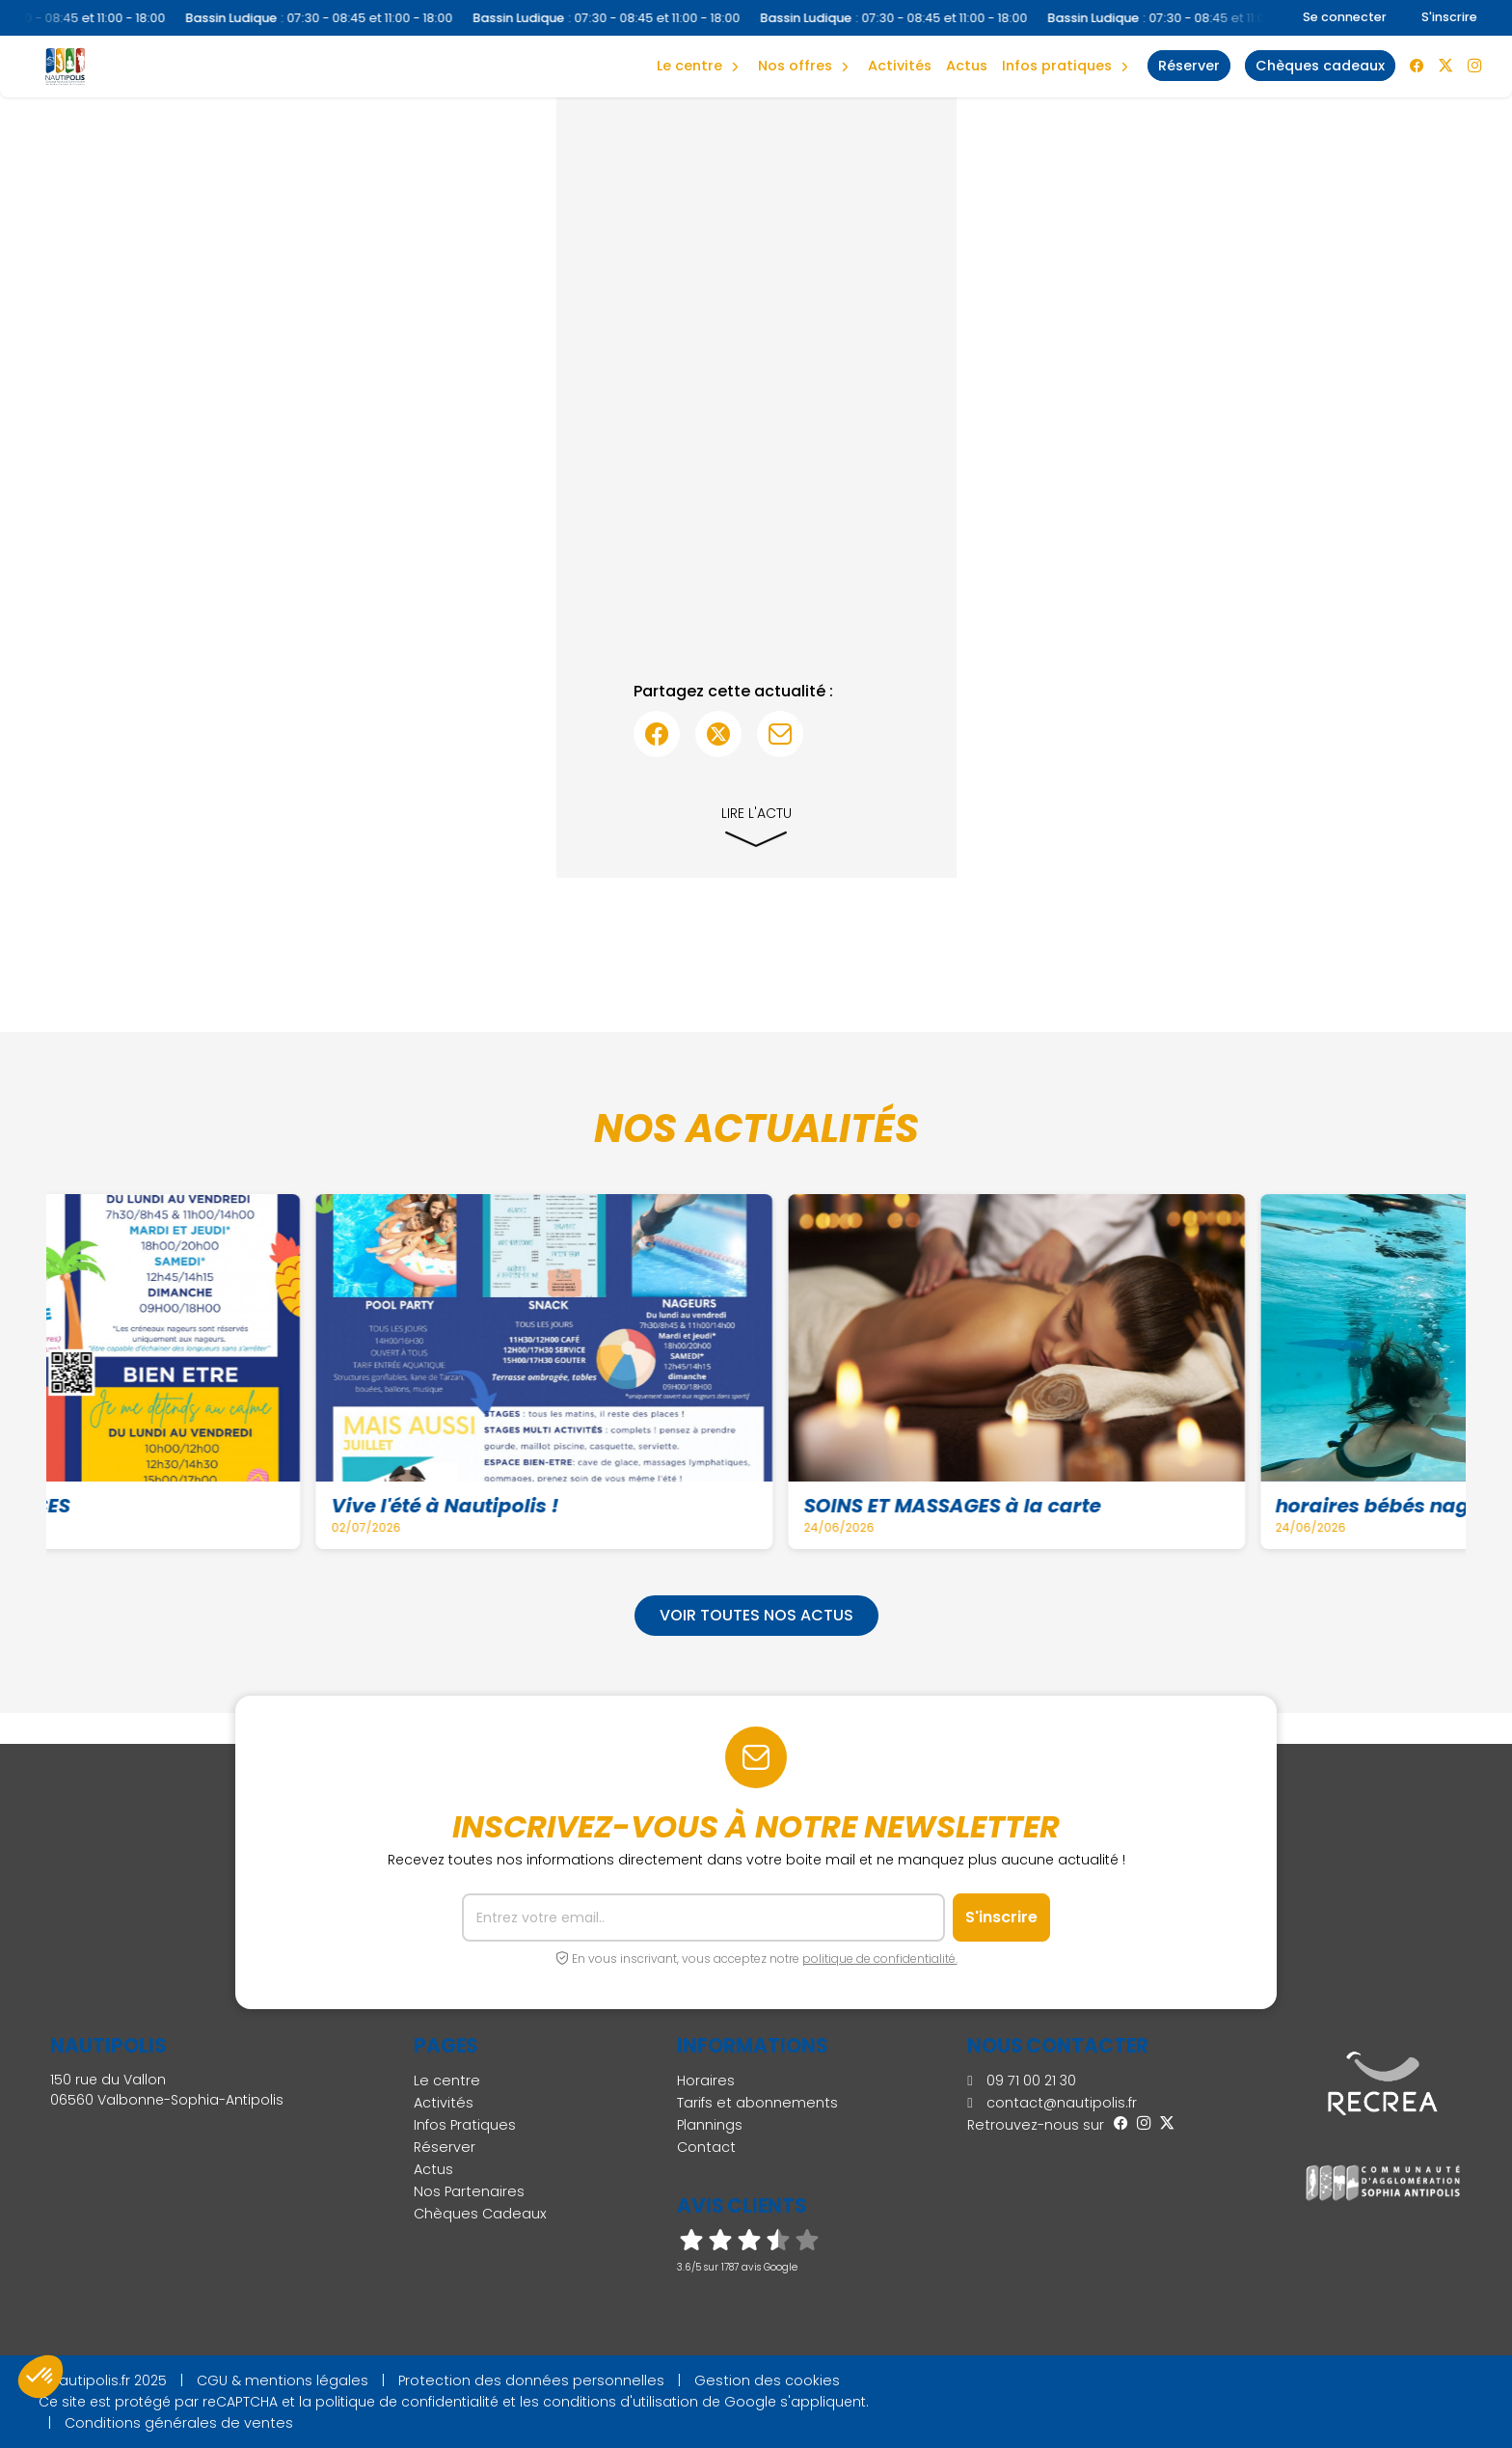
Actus (966, 65)
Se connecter (1345, 17)
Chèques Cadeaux (480, 2213)
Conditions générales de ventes (179, 2423)
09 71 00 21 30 (1021, 2080)
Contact (706, 2147)
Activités (900, 65)
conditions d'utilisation (620, 2401)
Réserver (444, 2147)
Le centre (447, 2080)
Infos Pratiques (1057, 65)
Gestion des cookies (767, 2380)
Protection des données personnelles (531, 2380)
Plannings (709, 2125)
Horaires (706, 2080)
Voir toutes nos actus (756, 1615)
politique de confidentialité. (880, 1958)
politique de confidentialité (407, 2401)
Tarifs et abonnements (757, 2102)
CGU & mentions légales (282, 2380)
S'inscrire (1449, 17)
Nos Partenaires (469, 2191)
